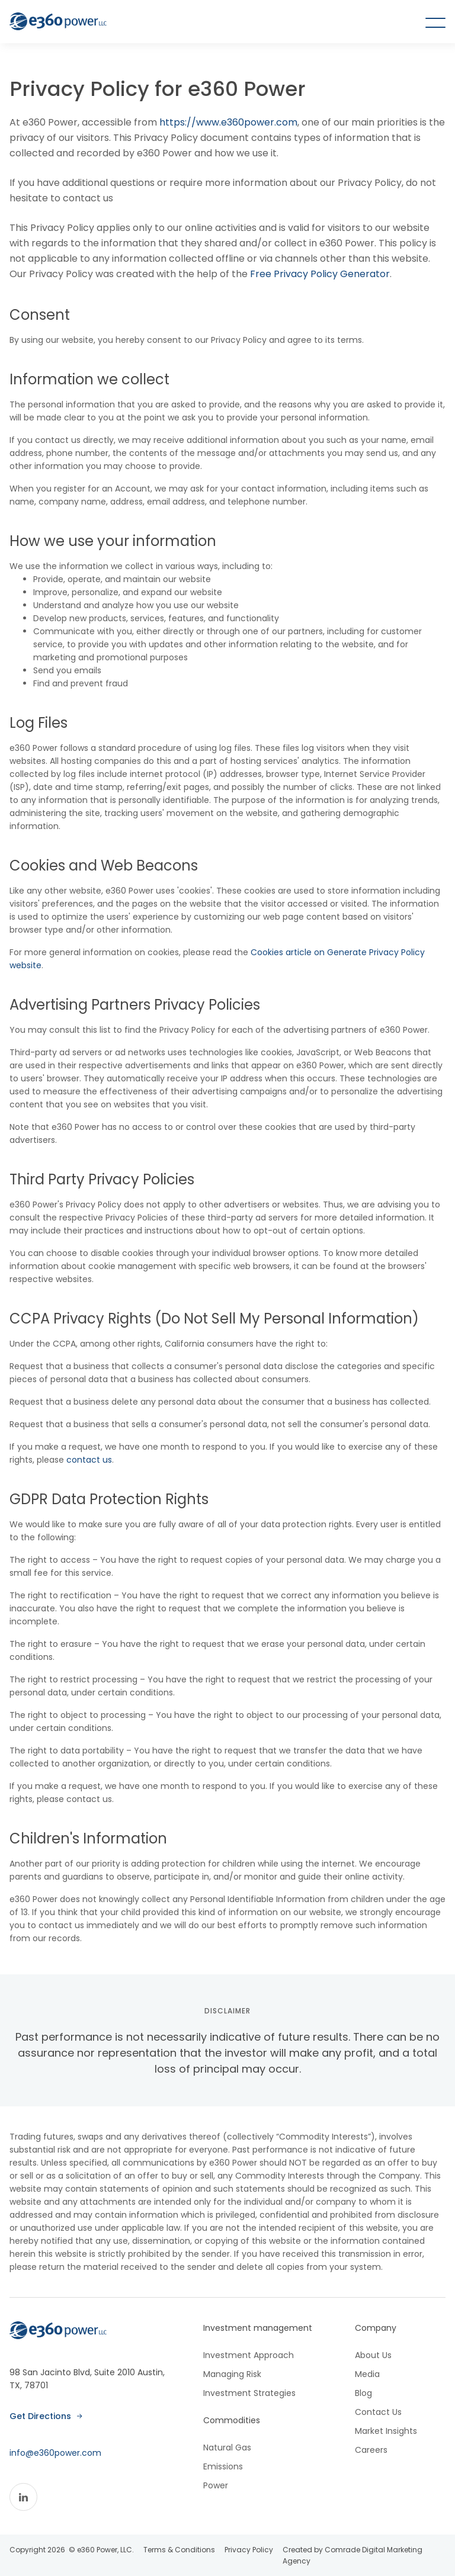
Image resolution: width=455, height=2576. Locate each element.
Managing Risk (232, 2374)
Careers (371, 2450)
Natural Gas (227, 2447)
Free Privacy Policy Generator (320, 274)
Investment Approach (248, 2355)
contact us (89, 1460)
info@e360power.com (55, 2453)
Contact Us (378, 2412)
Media (367, 2374)
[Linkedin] (23, 2497)
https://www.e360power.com (227, 122)
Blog (363, 2393)
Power (215, 2485)
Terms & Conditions (179, 2550)
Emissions (223, 2466)
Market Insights (386, 2431)
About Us (373, 2355)
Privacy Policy (249, 2550)
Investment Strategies (249, 2393)
